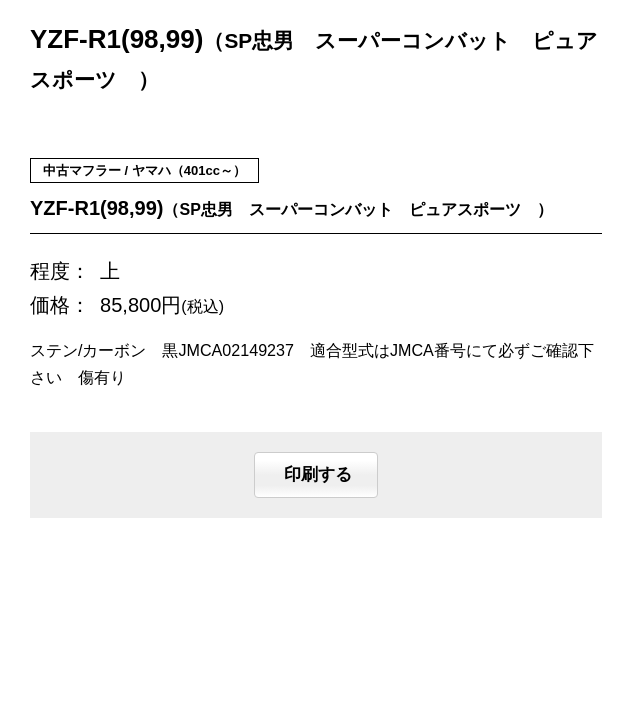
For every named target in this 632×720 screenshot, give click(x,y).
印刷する (316, 475)
